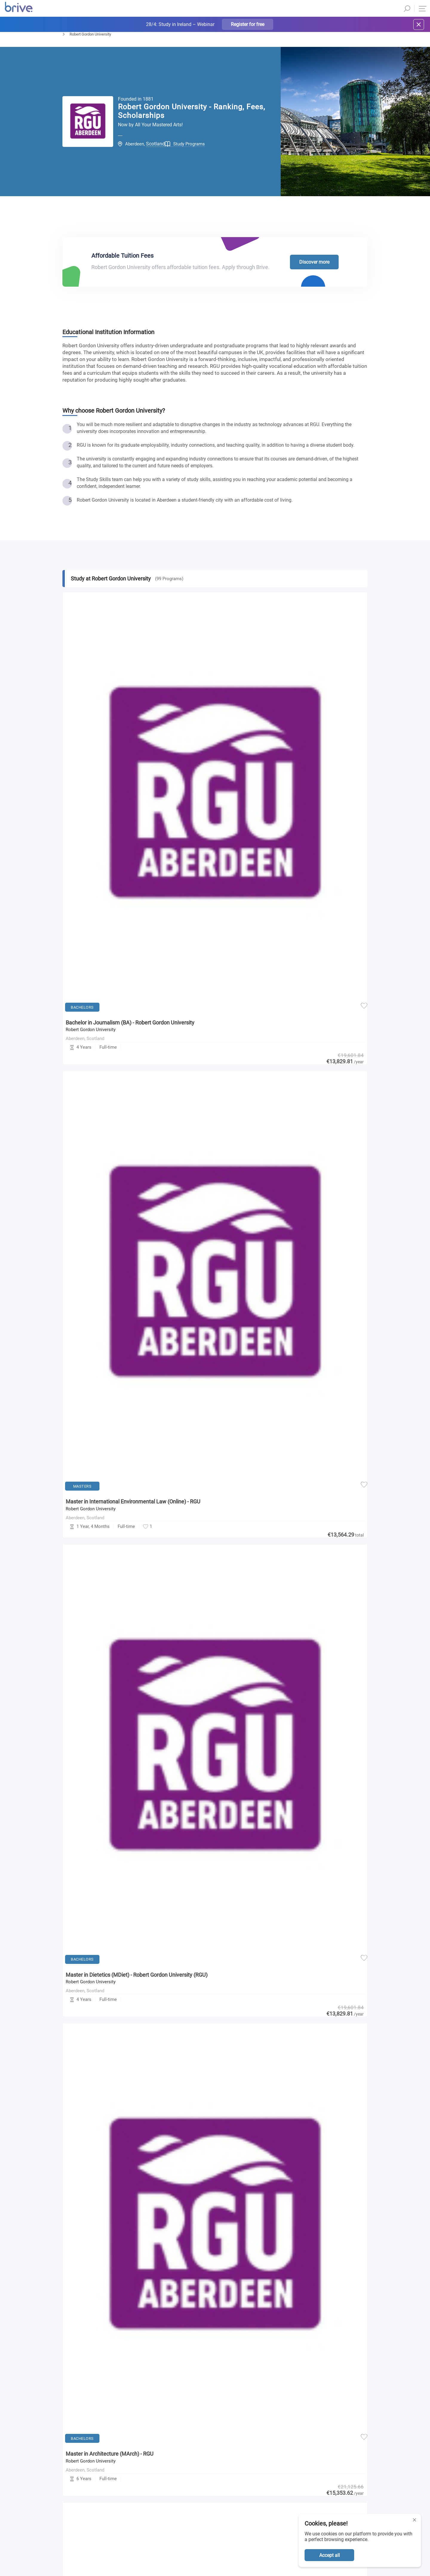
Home (67, 49)
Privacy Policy (273, 2332)
